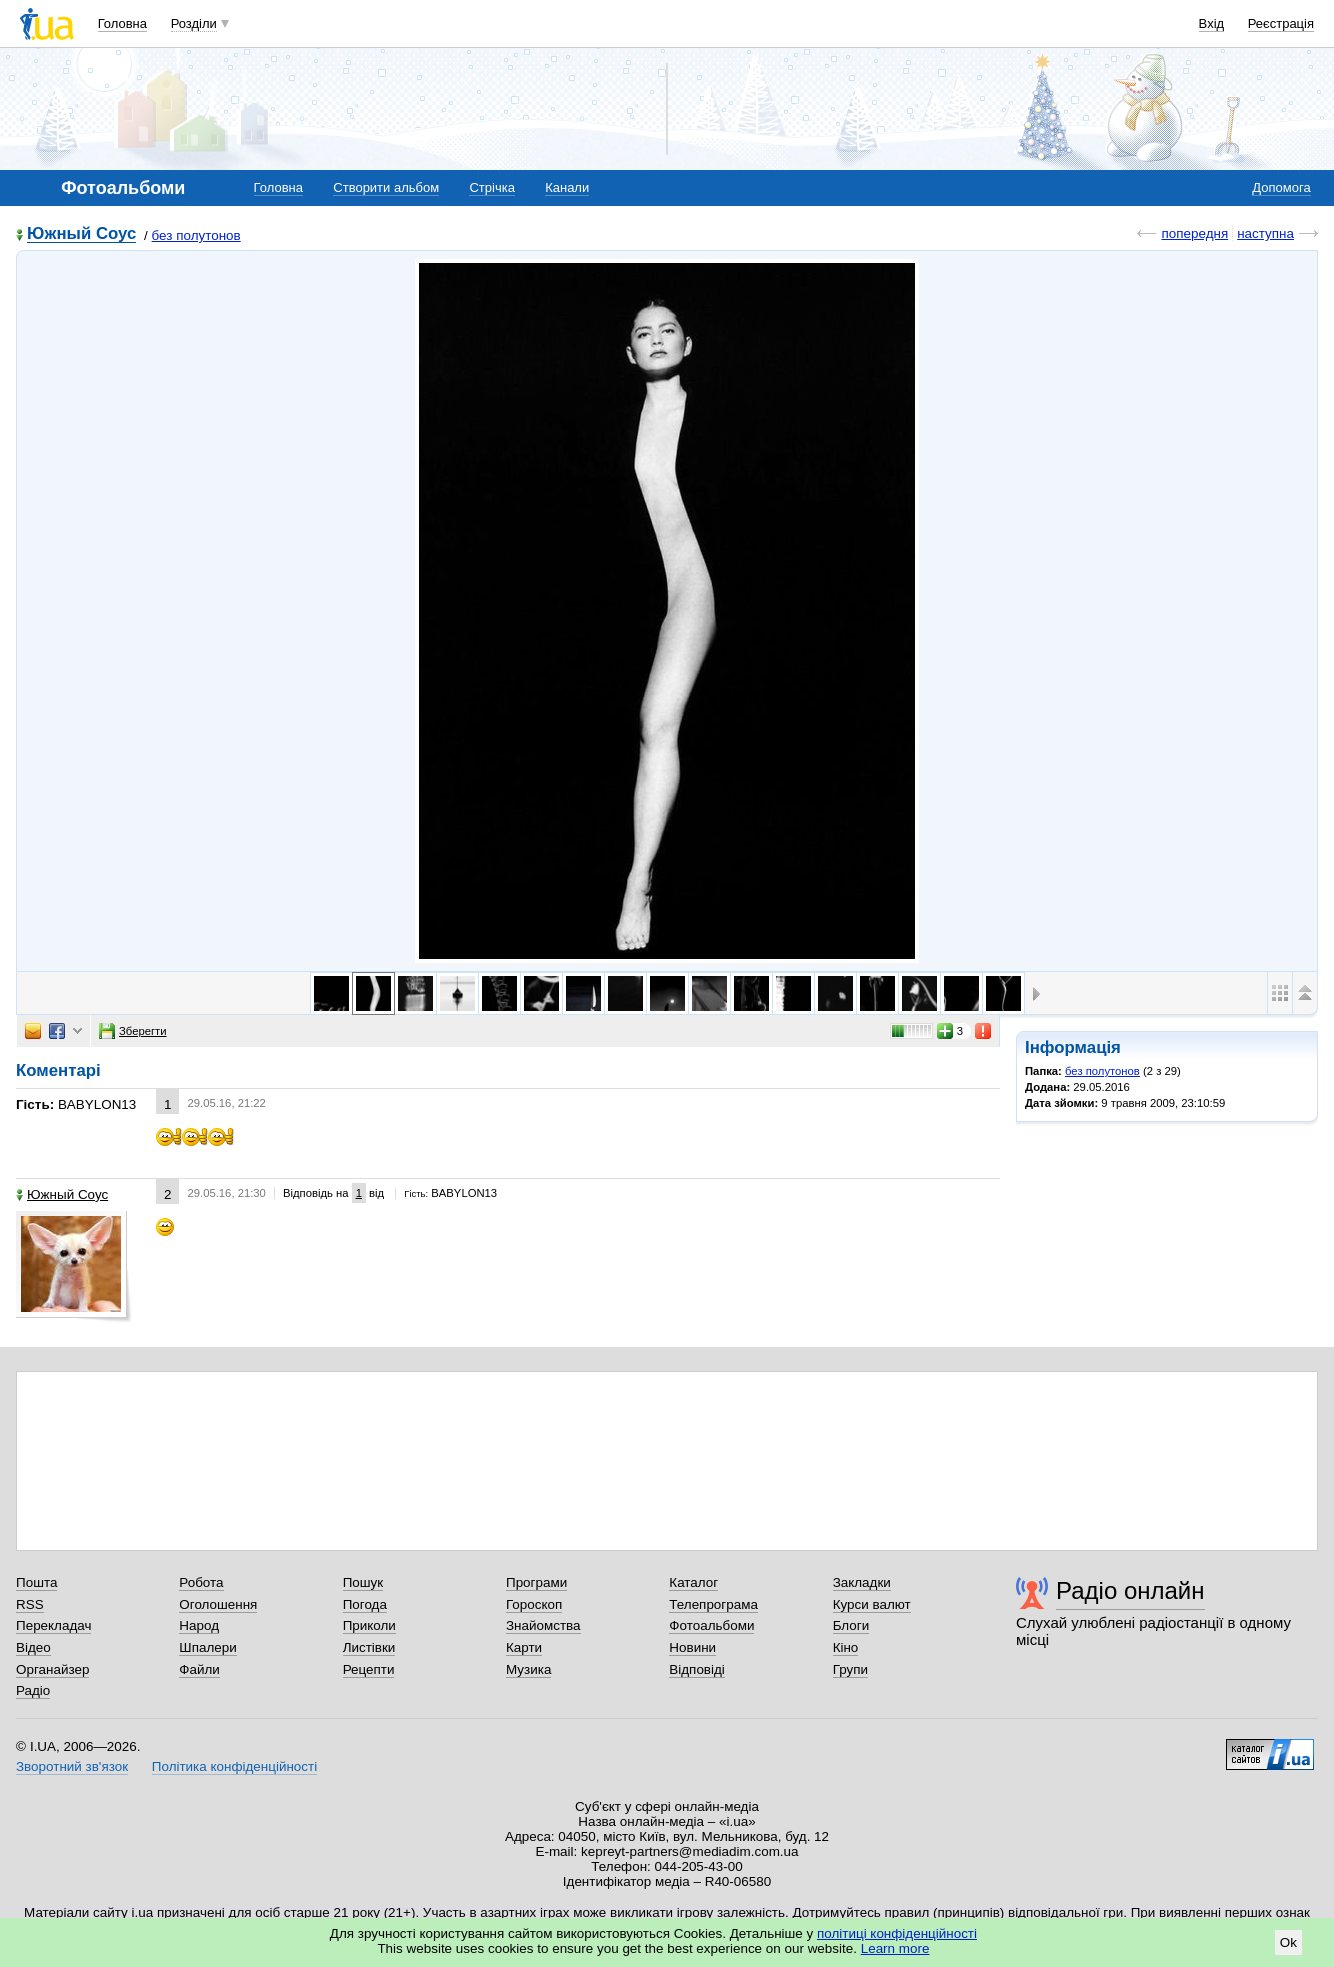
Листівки (369, 1647)
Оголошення (218, 1604)
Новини (692, 1647)
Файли (199, 1669)
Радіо (33, 1690)
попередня (1194, 233)
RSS (30, 1604)
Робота (201, 1582)
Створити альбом (386, 187)
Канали (567, 187)
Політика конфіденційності (234, 1766)
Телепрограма (713, 1604)
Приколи (369, 1625)
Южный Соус (81, 234)
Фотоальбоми (711, 1625)
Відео (33, 1647)
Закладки (862, 1582)
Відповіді (697, 1669)
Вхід (1212, 23)
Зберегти (133, 1031)
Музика (528, 1669)
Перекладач (53, 1625)
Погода (365, 1604)
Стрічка (491, 187)
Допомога (1281, 187)
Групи (850, 1669)
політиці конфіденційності (897, 1933)
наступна (1265, 233)
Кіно (846, 1647)
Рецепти (369, 1669)
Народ (199, 1625)
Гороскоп (534, 1604)
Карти (524, 1647)
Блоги (851, 1625)
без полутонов (196, 235)
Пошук (363, 1582)
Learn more (895, 1948)
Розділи (194, 23)
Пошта (36, 1582)
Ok (1288, 1942)
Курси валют (872, 1604)
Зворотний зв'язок (72, 1766)
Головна (122, 23)
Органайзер (52, 1669)
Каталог (693, 1582)
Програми (536, 1582)
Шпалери (207, 1647)
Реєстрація (1281, 23)
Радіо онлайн (1130, 1590)
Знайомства (543, 1625)
